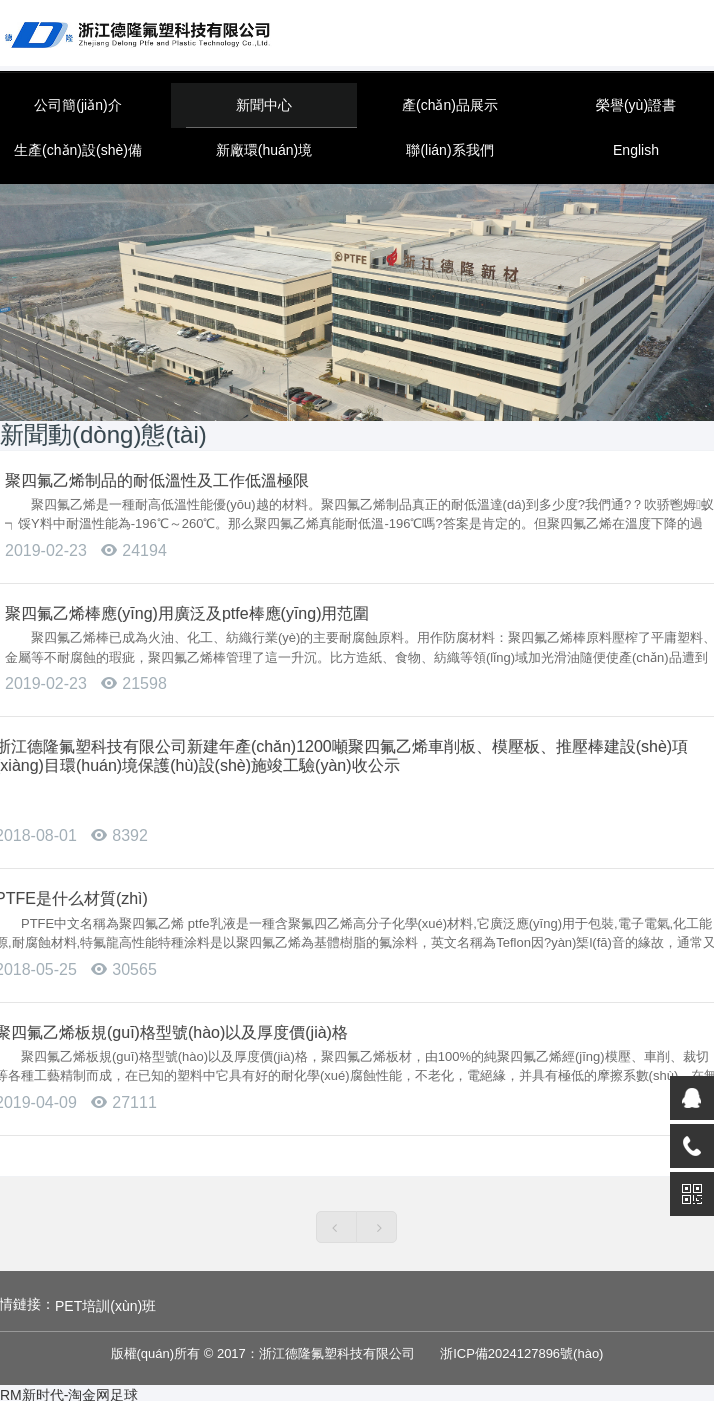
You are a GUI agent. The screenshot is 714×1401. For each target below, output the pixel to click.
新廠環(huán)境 (264, 150)
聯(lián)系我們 (449, 150)
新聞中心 (264, 105)
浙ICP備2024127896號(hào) (521, 1353)
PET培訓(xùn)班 (105, 1306)
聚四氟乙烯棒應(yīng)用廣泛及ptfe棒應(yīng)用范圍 (187, 613)
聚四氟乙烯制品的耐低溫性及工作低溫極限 (157, 480)
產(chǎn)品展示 (450, 105)
